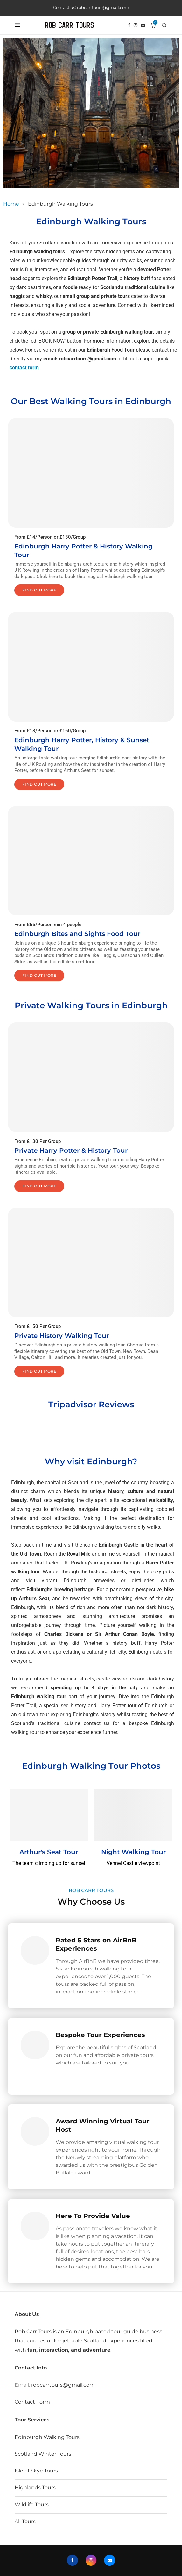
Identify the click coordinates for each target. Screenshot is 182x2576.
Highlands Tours (35, 2488)
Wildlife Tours (32, 2504)
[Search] (164, 25)
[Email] (143, 25)
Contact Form (32, 2402)
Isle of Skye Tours (36, 2471)
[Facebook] (129, 25)
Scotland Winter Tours (43, 2454)
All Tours (25, 2521)
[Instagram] (135, 25)
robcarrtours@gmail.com (63, 2385)
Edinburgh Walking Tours (47, 2437)
